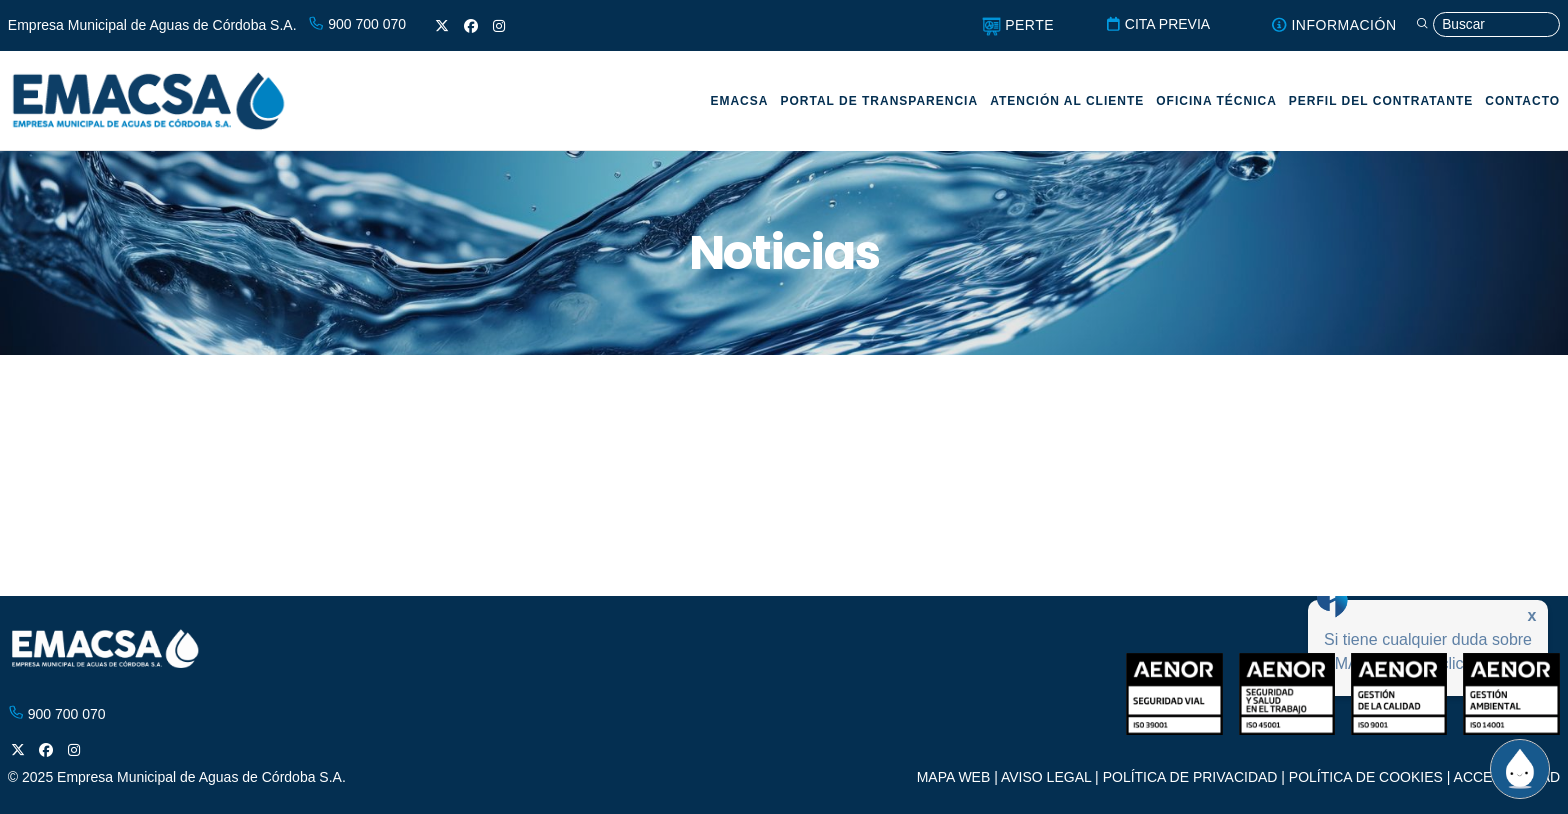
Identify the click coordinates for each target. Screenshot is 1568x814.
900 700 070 (357, 24)
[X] (442, 26)
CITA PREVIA (1150, 24)
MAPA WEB (954, 777)
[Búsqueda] (1485, 25)
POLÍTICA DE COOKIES (1366, 777)
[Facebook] (471, 26)
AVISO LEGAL (1046, 777)
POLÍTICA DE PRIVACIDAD (1190, 777)
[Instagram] (499, 26)
